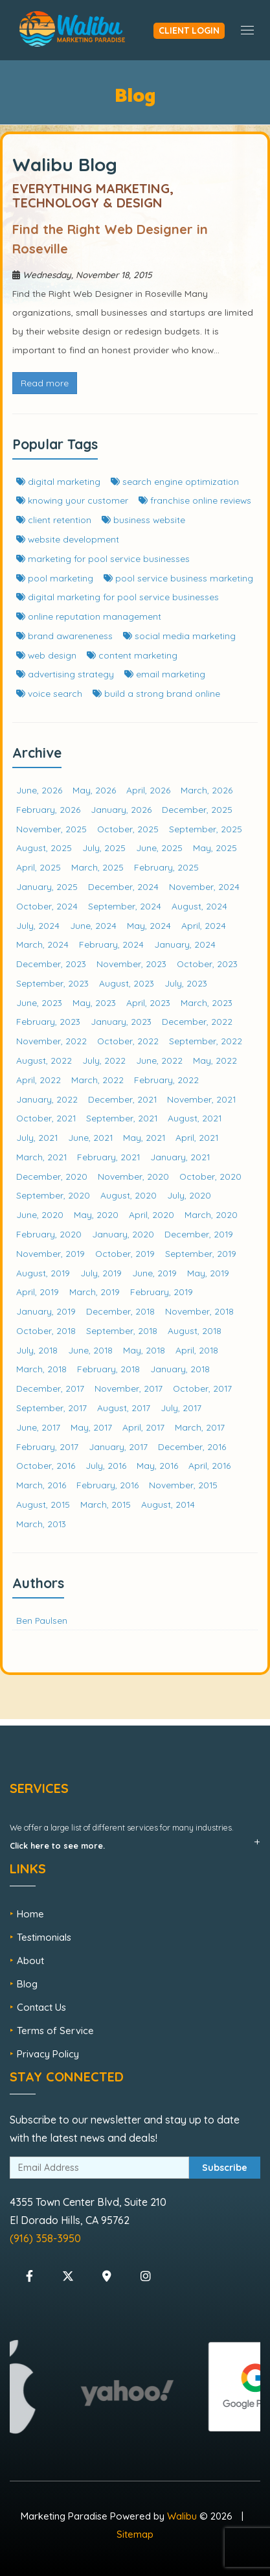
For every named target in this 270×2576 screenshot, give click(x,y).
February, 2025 (166, 866)
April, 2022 (38, 1079)
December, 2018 (120, 1311)
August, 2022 (44, 1060)
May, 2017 (91, 1427)
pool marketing (54, 577)
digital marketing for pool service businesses (117, 596)
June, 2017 (38, 1427)
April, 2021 (196, 1137)
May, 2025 (215, 847)
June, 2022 (159, 1060)
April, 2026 (148, 789)
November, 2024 (204, 886)
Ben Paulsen (41, 1620)
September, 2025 (205, 828)
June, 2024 (93, 925)
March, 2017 (200, 1427)
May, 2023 (94, 1002)
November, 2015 (183, 1484)
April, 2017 (143, 1427)
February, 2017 (47, 1446)
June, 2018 (90, 1349)
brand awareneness (64, 635)
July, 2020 (189, 1194)
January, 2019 (46, 1311)
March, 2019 (94, 1291)
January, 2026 (121, 809)
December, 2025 (197, 809)
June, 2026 (39, 789)
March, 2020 (211, 1214)
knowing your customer (72, 500)
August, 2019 (43, 1272)
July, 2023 (185, 983)
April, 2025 (38, 866)
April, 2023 (148, 1002)
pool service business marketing (178, 577)
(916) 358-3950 (45, 2238)
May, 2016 (157, 1465)
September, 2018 (121, 1330)
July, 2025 (104, 847)
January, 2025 (47, 886)
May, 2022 (215, 1060)
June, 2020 (39, 1214)
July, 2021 (37, 1137)
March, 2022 (97, 1079)
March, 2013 (41, 1523)
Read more (45, 383)
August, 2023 (126, 983)
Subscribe (224, 2167)
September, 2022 (205, 1040)
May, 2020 (96, 1214)
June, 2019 (154, 1272)
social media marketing (179, 635)
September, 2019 (200, 1253)
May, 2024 (149, 925)
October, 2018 (46, 1330)
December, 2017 (50, 1388)
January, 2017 (118, 1446)
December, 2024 (123, 886)
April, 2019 (37, 1291)
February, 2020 (49, 1233)
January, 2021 (180, 1156)
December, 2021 (122, 1099)
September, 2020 (53, 1194)
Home (30, 1914)
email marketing (164, 673)
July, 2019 (101, 1272)
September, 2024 (124, 905)
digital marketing (58, 481)
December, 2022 (197, 1021)
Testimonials (44, 1937)
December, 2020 (51, 1176)
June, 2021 (90, 1137)
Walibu (182, 2516)
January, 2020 (123, 1233)
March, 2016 (41, 1484)
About (30, 1960)
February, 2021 (108, 1156)
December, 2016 (192, 1446)
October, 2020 (210, 1176)
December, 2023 (51, 963)
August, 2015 (43, 1504)
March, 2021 (41, 1156)
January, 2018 (180, 1368)
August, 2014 (168, 1504)
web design (46, 655)
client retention (53, 519)
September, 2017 (51, 1407)
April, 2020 (151, 1214)
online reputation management (88, 616)
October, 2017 (202, 1388)
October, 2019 (125, 1253)
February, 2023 (48, 1021)
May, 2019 (208, 1272)
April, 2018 (196, 1349)
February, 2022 (166, 1079)
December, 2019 (198, 1233)
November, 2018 (199, 1311)
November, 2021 (201, 1099)
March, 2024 (42, 944)
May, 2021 (144, 1137)
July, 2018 (37, 1349)
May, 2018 (144, 1349)
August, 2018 (194, 1330)
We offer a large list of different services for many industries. (122, 1836)
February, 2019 (161, 1291)
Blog (27, 1984)
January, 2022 (47, 1099)
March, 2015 (105, 1504)
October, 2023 (207, 963)
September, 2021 (121, 1117)
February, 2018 (108, 1368)
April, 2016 (209, 1465)
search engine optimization (175, 481)
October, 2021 (46, 1117)
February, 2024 (111, 944)
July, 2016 (105, 1465)
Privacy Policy (48, 2054)
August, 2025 (44, 847)
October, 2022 (128, 1040)
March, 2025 (97, 866)
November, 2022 (51, 1040)
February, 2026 (48, 809)
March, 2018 (41, 1368)
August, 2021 (194, 1117)
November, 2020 (133, 1176)
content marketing (132, 655)
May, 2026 (94, 789)
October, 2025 (128, 828)
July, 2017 (181, 1407)
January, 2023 (121, 1021)
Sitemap (135, 2534)
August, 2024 (199, 905)
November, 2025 (51, 828)
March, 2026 (206, 789)
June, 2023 (39, 1002)
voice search (49, 693)
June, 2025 (159, 847)
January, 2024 (185, 944)
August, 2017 (123, 1407)
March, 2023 (206, 1002)
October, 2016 (45, 1465)
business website (143, 519)
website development (67, 538)
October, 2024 (47, 905)
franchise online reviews (195, 500)
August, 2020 (128, 1194)
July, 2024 (38, 925)
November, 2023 (131, 963)
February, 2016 (107, 1484)
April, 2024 (203, 925)
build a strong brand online (156, 693)
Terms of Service (55, 2030)
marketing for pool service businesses (103, 558)
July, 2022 (104, 1060)
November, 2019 (50, 1253)
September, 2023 (52, 983)
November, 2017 (129, 1388)
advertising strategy (65, 673)
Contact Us (41, 2007)
